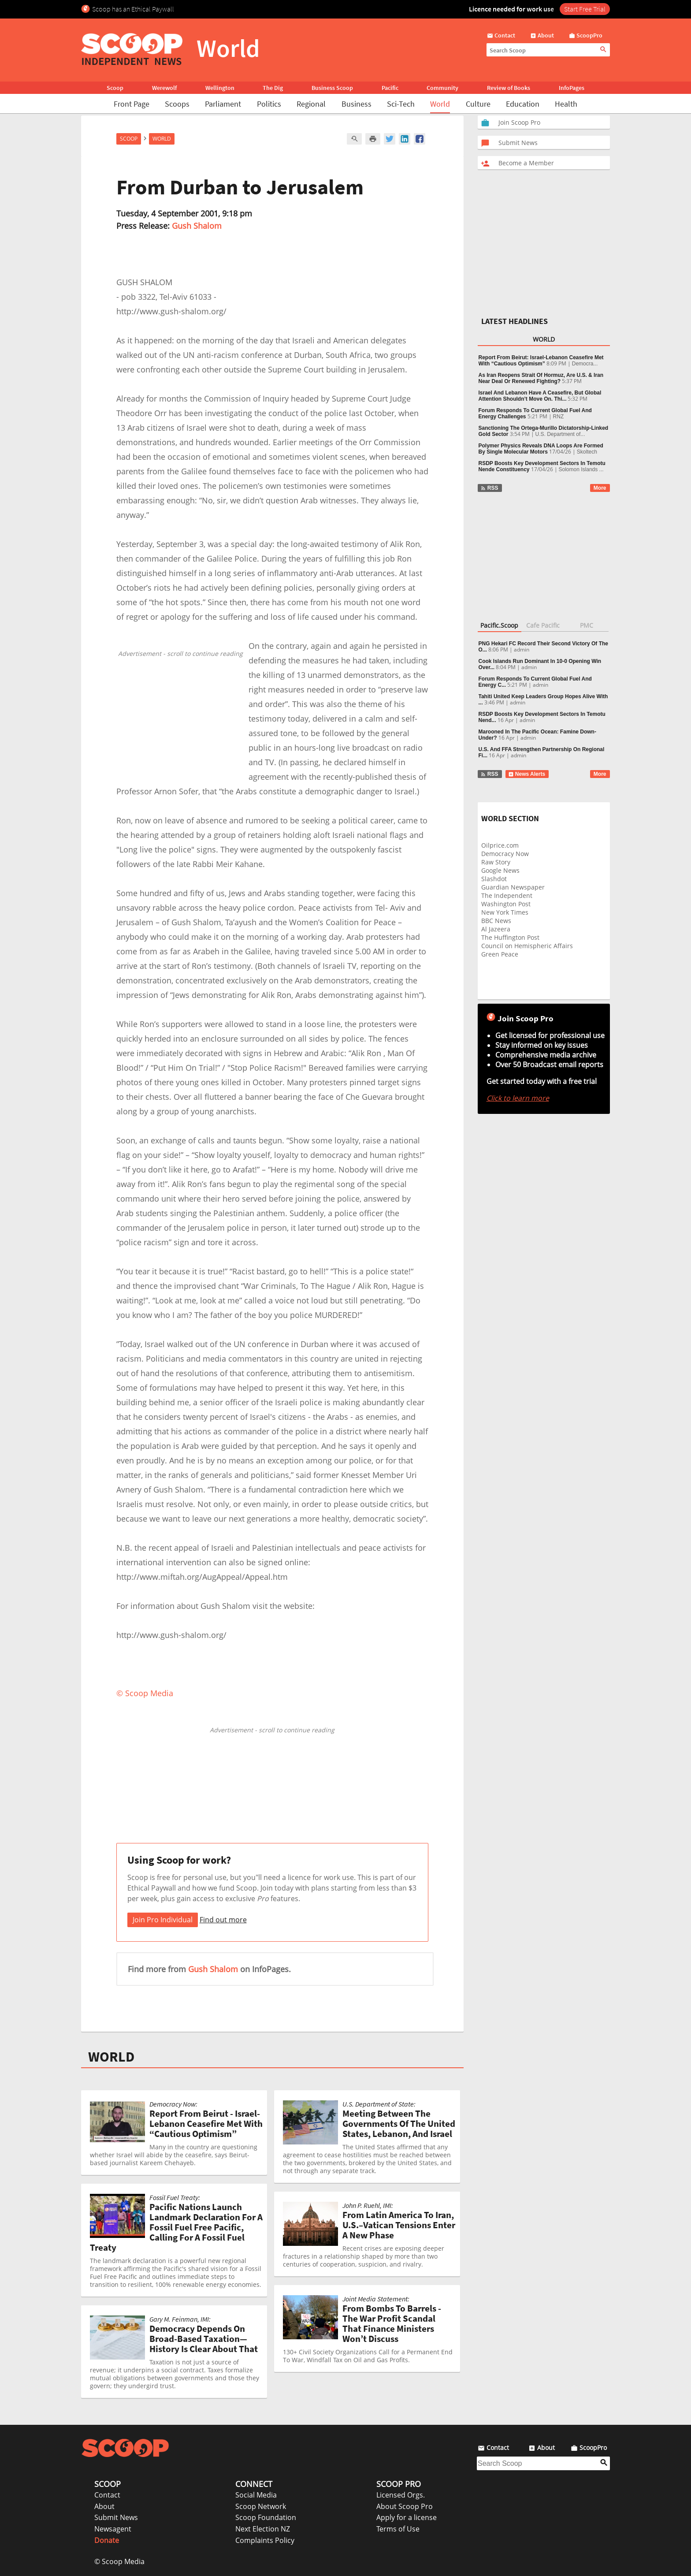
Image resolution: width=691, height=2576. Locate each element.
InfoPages (571, 88)
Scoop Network (260, 2506)
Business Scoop (332, 88)
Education (522, 104)
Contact (107, 2494)
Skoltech (587, 452)
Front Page (131, 104)
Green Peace (499, 954)
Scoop (115, 88)
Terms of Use (398, 2528)
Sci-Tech (401, 104)
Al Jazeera (495, 929)
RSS (489, 488)
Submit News (116, 2517)
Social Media (256, 2494)
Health (566, 104)
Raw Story (495, 862)
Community (442, 88)
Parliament (223, 104)
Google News (500, 870)
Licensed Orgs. (400, 2494)
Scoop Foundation (265, 2517)
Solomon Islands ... (581, 469)
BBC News (496, 920)
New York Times (504, 912)
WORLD (111, 2057)
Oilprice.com (500, 845)
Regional (311, 104)
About (104, 2506)
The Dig (273, 88)
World (440, 104)
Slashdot (494, 879)
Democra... (585, 364)
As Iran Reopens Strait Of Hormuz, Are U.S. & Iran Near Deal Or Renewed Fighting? (541, 378)
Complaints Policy (264, 2540)
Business (357, 104)
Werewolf (164, 88)
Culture (478, 104)
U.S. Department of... (560, 434)
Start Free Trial (585, 8)
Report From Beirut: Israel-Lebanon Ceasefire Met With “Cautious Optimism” (541, 360)
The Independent (506, 895)
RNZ (558, 416)
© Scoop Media (119, 2561)
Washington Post (506, 904)
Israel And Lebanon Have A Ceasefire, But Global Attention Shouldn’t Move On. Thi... (540, 396)
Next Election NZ (262, 2528)
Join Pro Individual (163, 1920)
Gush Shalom (197, 225)
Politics (269, 104)
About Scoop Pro (404, 2506)
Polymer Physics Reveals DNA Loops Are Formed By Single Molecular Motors (541, 449)
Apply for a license (406, 2517)
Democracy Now (505, 853)
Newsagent (112, 2528)
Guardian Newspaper (513, 887)
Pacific (390, 88)
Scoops (177, 104)
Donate (106, 2540)
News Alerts (527, 774)
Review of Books (508, 88)
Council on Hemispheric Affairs (527, 946)
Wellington (219, 88)
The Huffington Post (510, 937)
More (600, 488)
